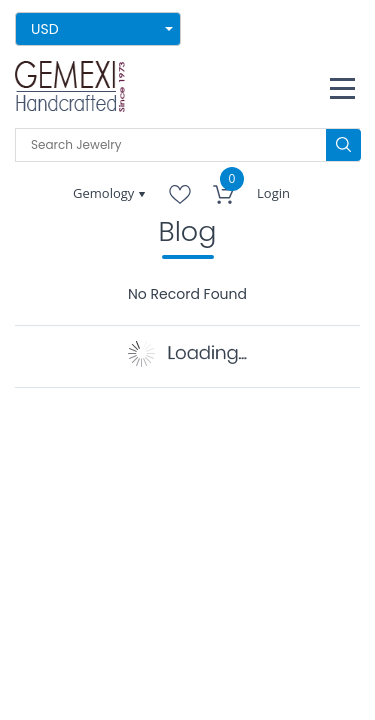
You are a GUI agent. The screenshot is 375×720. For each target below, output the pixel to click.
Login (273, 193)
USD (45, 29)
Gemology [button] (105, 193)
